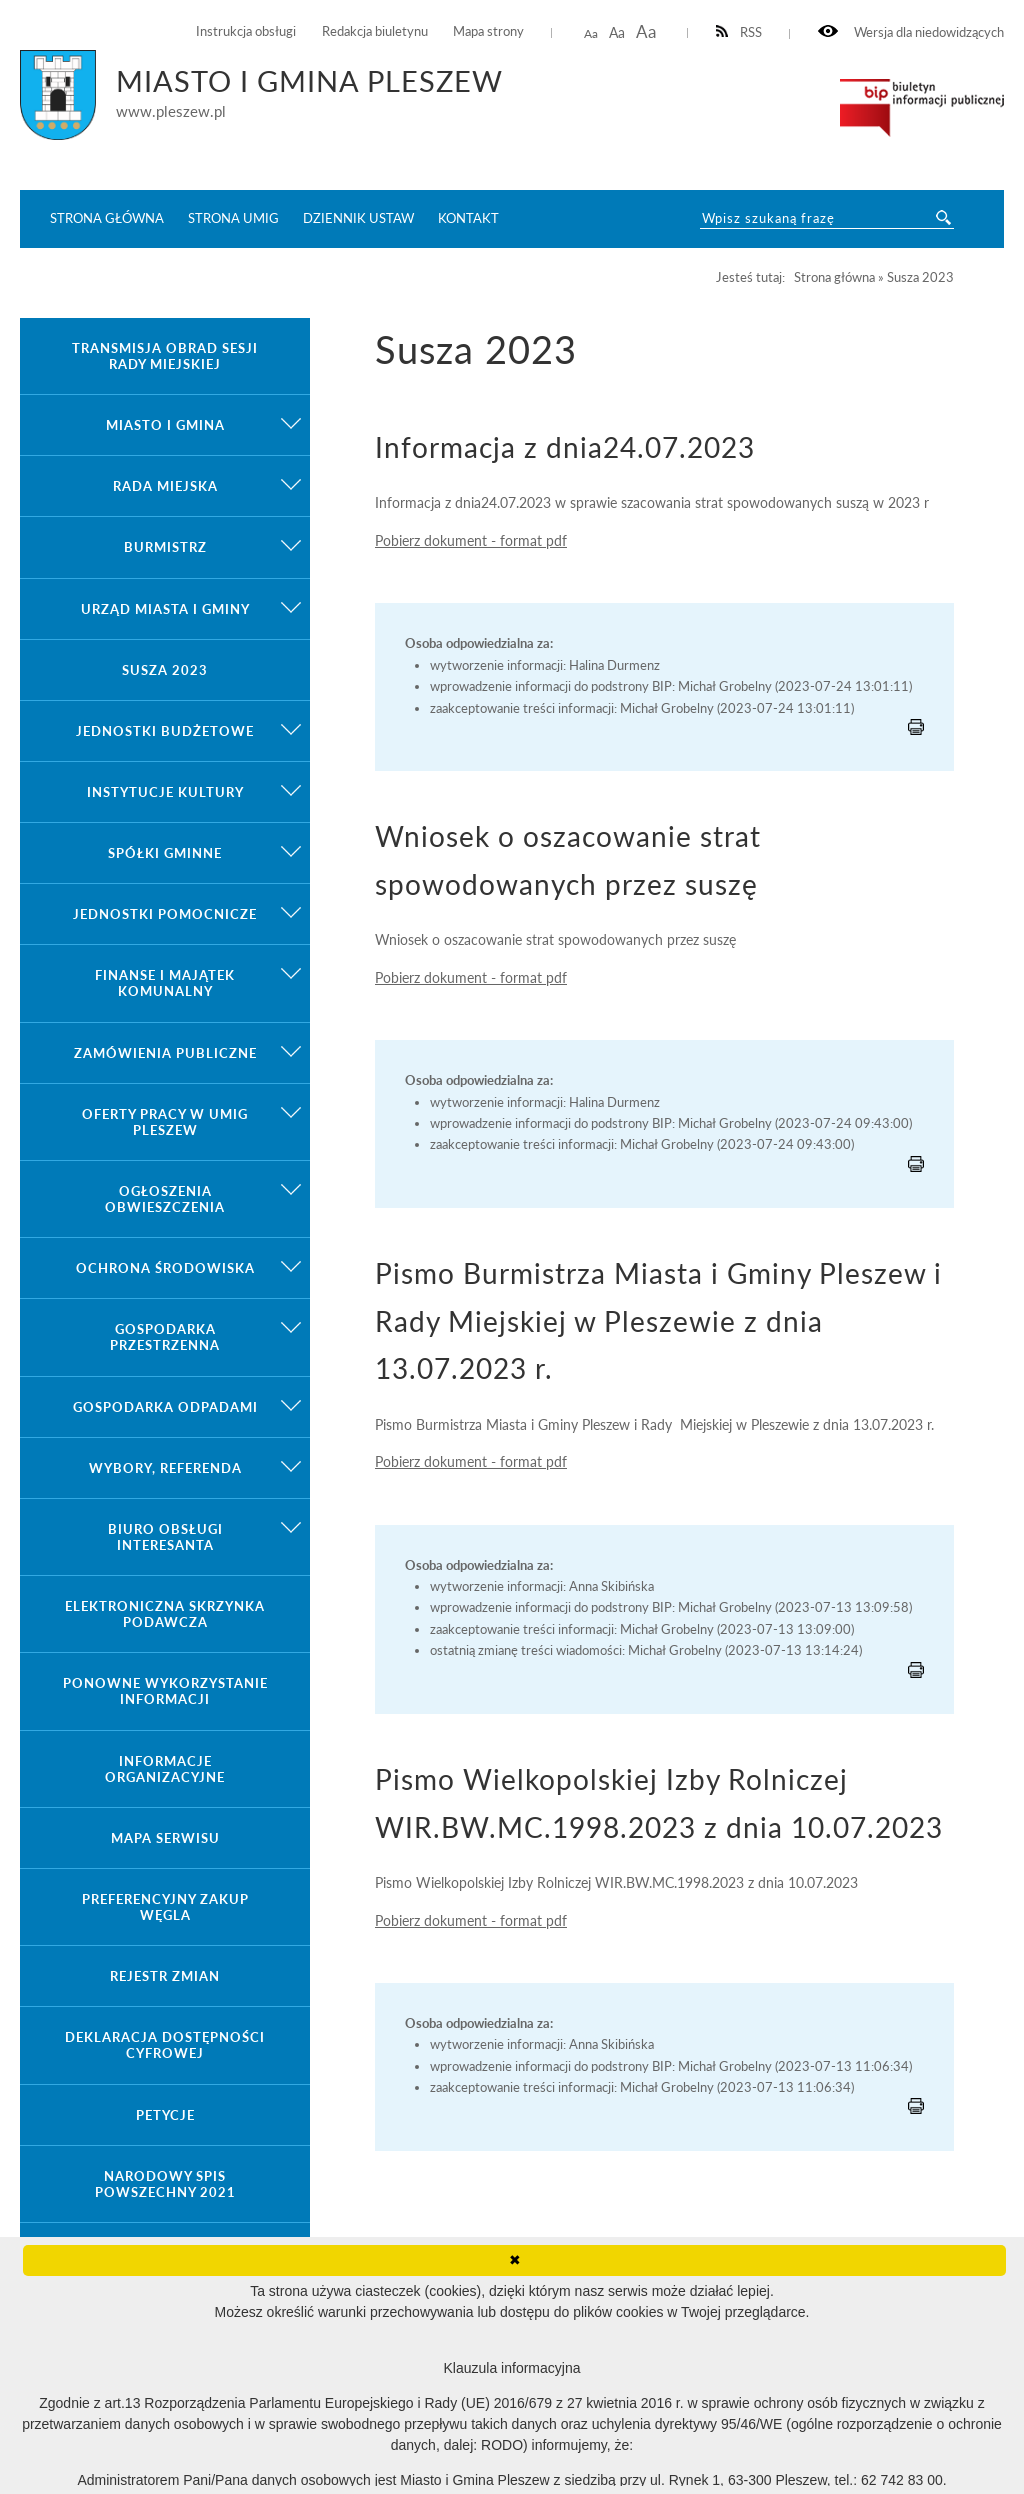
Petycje (165, 2115)
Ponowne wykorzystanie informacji (165, 1691)
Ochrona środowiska (165, 1268)
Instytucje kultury (165, 792)
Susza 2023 (165, 670)
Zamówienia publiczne (165, 1053)
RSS (739, 32)
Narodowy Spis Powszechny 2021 (165, 2184)
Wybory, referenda (165, 1468)
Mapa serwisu (165, 1838)
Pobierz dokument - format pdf (471, 540)
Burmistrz (165, 547)
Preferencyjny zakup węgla (165, 1907)
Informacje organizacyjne (165, 1769)
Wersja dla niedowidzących (911, 32)
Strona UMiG (233, 218)
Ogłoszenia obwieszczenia (165, 1199)
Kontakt (468, 218)
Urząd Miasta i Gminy (165, 609)
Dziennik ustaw (358, 218)
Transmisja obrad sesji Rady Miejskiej (165, 356)
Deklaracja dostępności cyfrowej (165, 2045)
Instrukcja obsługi (246, 31)
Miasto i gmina (165, 425)
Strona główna (107, 218)
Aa (591, 33)
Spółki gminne (165, 853)
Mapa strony (488, 31)
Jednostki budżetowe (165, 731)
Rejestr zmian (165, 1976)
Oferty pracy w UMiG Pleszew (165, 1122)
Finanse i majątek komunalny (165, 983)
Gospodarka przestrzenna (165, 1337)
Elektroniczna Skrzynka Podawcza (165, 1614)
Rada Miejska (165, 486)
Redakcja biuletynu (375, 31)
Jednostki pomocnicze (165, 914)
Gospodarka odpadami (165, 1407)
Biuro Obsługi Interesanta (165, 1537)
